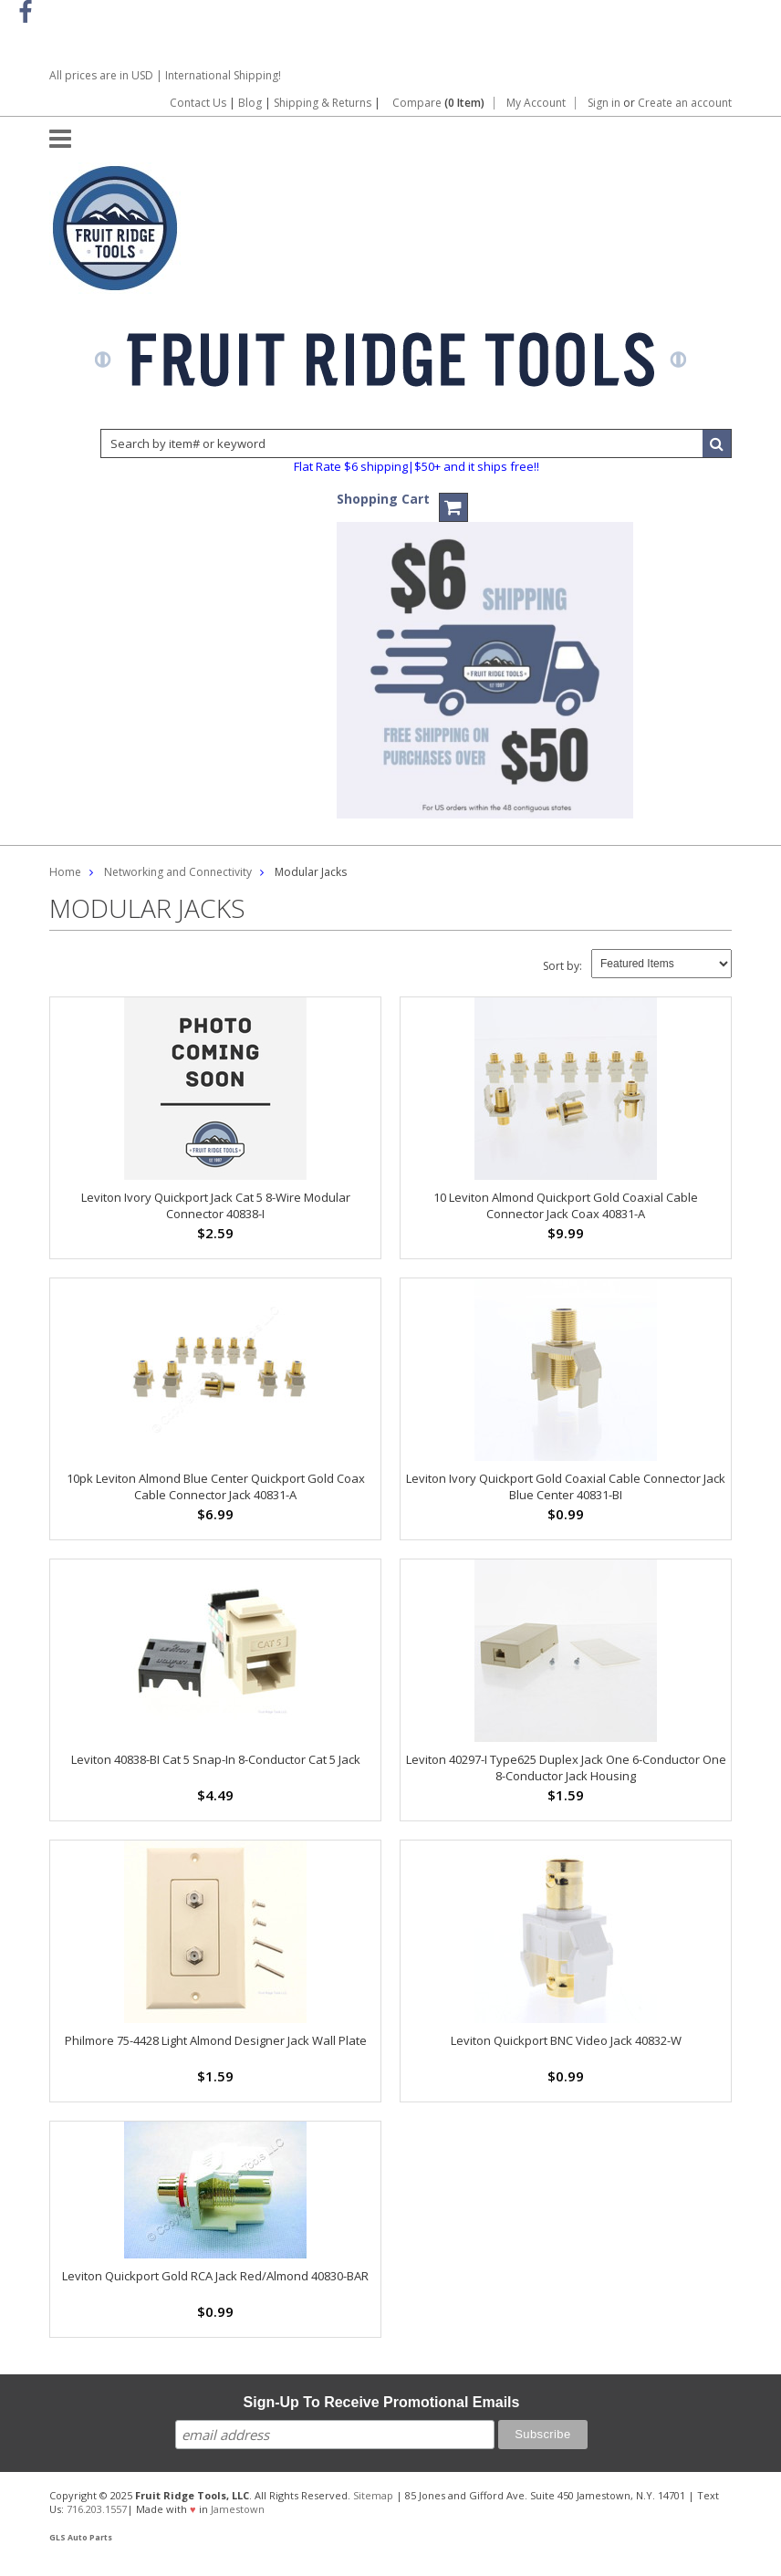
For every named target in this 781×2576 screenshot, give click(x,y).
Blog (250, 102)
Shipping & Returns (324, 102)
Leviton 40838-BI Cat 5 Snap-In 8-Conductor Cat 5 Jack (215, 1759)
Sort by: (562, 966)
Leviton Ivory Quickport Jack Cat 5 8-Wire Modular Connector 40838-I (215, 1205)
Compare (438, 103)
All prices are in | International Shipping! (165, 75)
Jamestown (238, 2509)
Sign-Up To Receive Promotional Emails (382, 2402)
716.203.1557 (97, 2509)
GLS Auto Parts (80, 2537)
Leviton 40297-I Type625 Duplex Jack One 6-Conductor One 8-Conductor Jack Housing (566, 1767)
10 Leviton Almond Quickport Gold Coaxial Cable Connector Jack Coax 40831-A (565, 1205)
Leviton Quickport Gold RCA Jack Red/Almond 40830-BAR (215, 2276)
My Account (536, 103)
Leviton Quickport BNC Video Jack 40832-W (566, 2040)
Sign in (604, 103)
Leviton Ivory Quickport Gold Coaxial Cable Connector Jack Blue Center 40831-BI (565, 1486)
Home (65, 872)
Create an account (685, 103)
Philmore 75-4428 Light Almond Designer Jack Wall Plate (216, 2040)
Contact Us (198, 102)
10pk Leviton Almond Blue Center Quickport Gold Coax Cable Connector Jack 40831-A (216, 1486)
